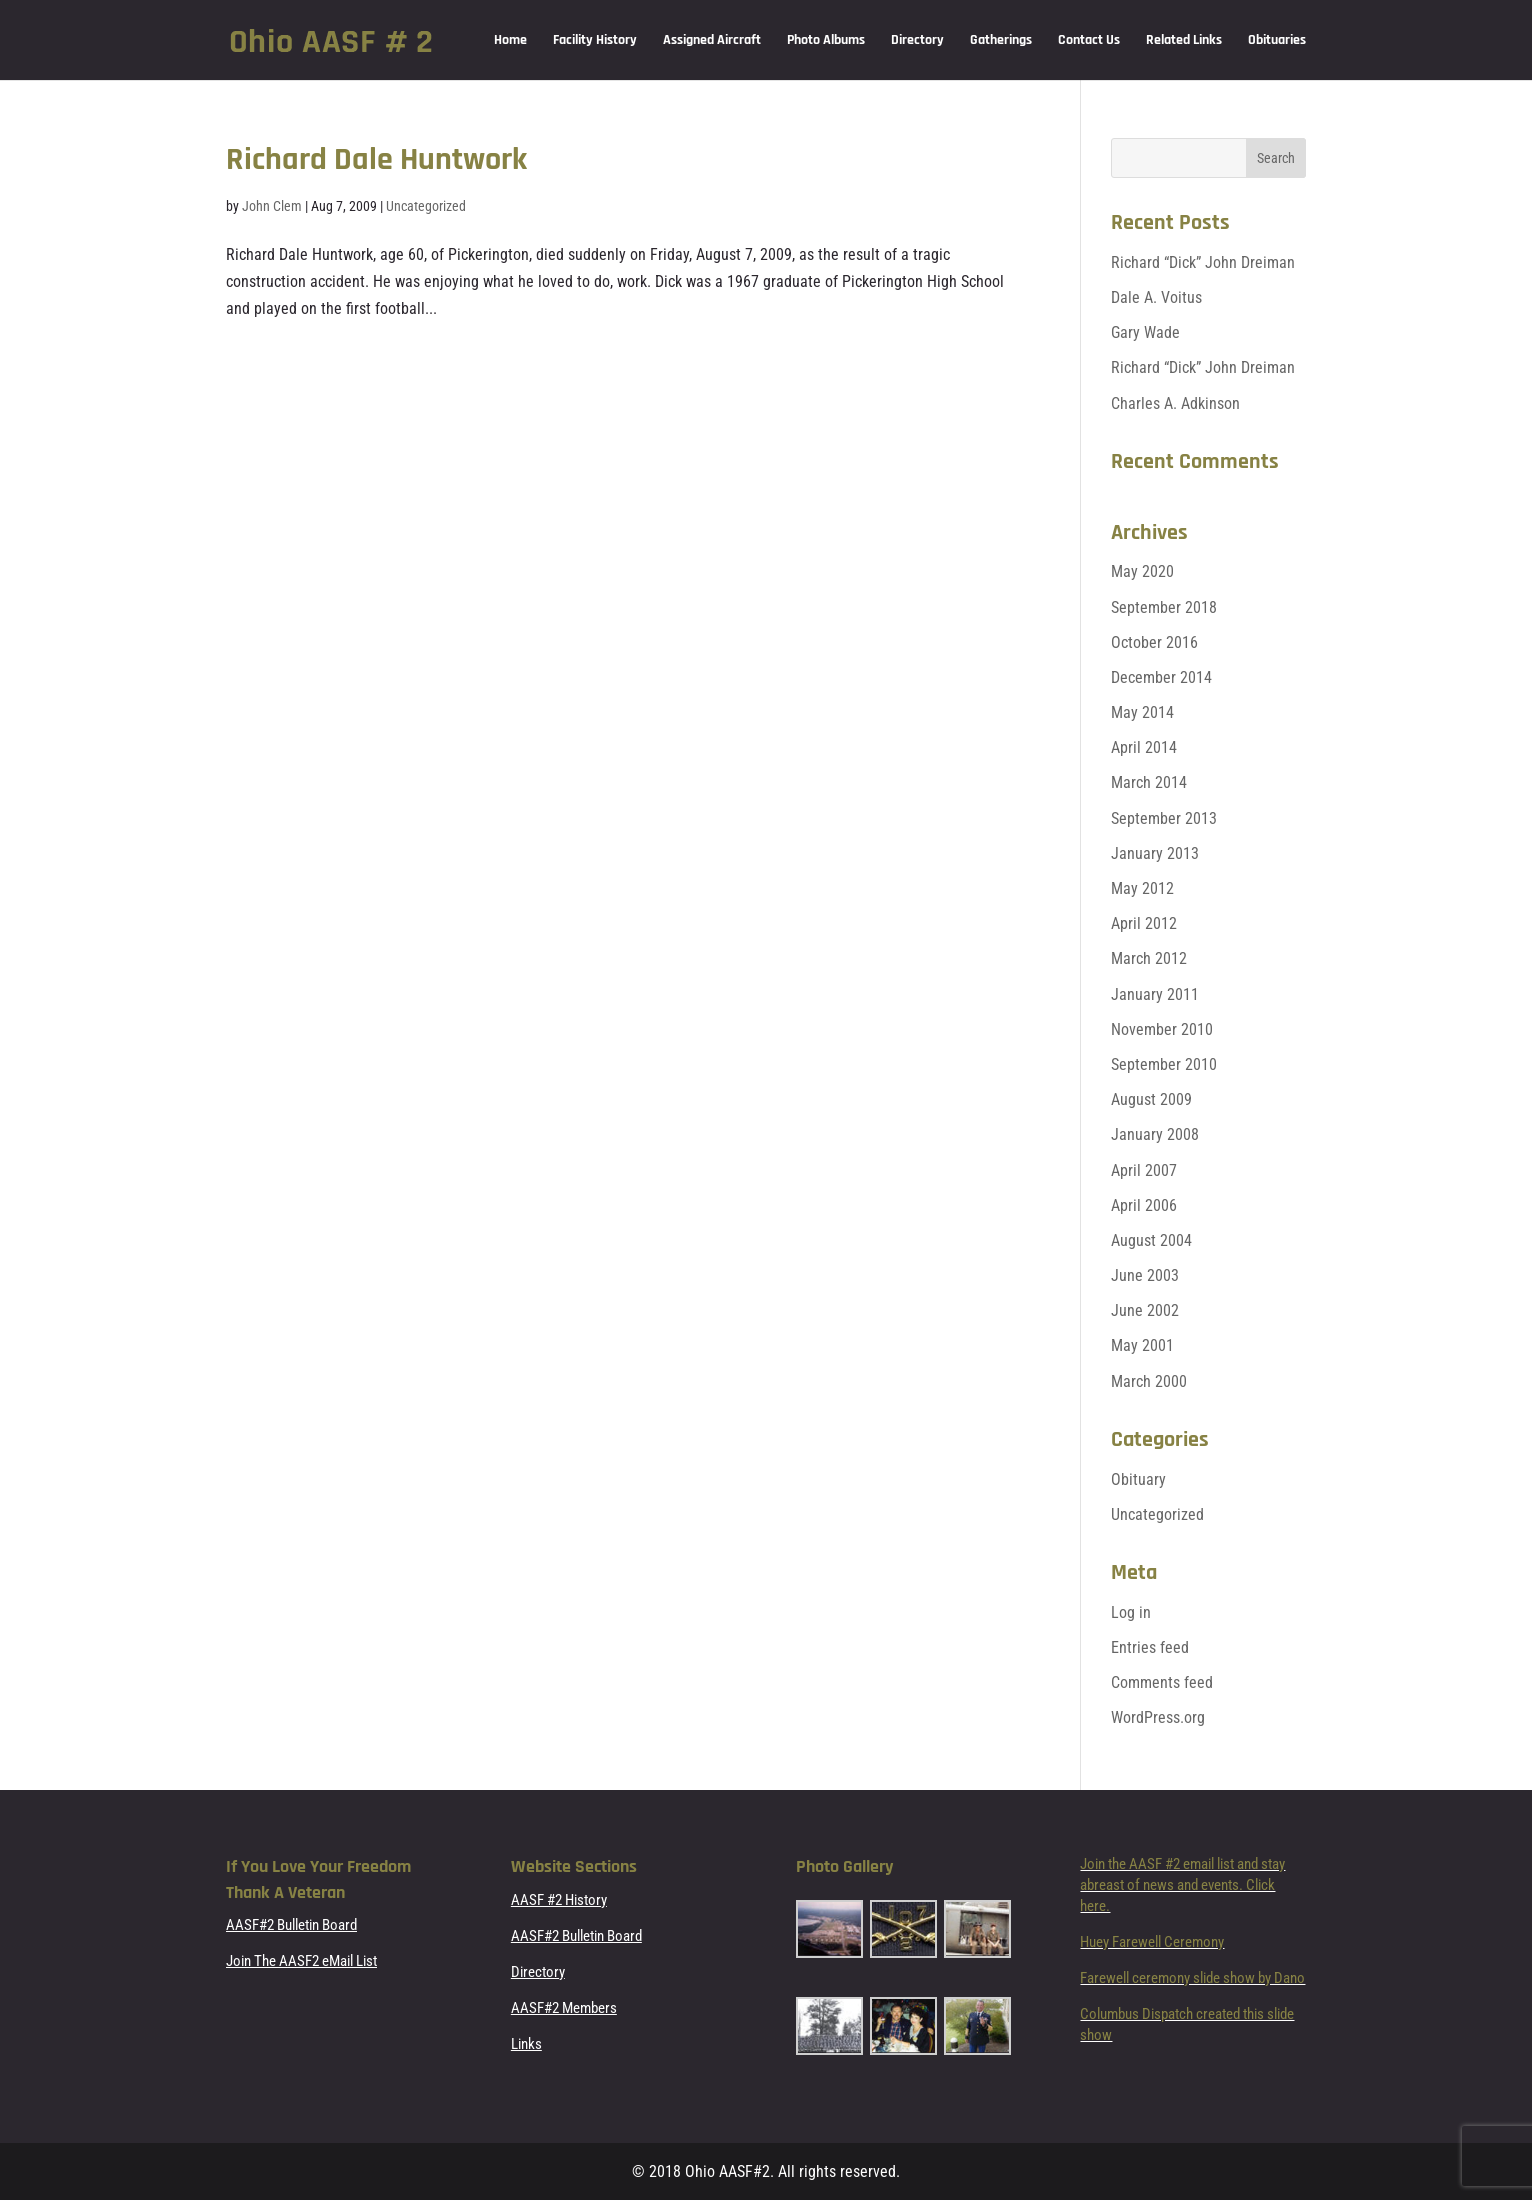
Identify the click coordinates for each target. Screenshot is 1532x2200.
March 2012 (1149, 958)
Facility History (595, 41)
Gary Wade (1145, 332)
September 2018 (1164, 607)
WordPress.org (1158, 1717)
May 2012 (1142, 888)
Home (510, 41)
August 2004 (1151, 1240)
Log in (1131, 1612)
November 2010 (1162, 1029)
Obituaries (1277, 41)
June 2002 (1145, 1310)
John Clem (272, 206)
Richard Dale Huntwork (376, 159)
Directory (917, 41)
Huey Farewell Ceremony (1152, 1942)
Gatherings (1001, 41)
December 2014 (1161, 677)
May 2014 (1142, 712)
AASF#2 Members (564, 2008)
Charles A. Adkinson (1175, 403)
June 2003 (1145, 1275)
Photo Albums (826, 41)
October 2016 (1154, 642)
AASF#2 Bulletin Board (291, 1925)
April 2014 (1144, 747)
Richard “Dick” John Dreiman (1203, 262)
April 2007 (1144, 1170)
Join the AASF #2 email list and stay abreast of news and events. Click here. (1182, 1885)
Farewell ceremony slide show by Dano (1192, 1978)
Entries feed (1150, 1647)
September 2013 (1164, 818)
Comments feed (1162, 1682)
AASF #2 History (559, 1900)
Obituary (1138, 1479)
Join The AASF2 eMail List (301, 1961)
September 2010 (1164, 1064)
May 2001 (1142, 1345)
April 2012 (1144, 923)
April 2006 (1144, 1205)
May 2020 (1142, 571)
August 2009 (1151, 1099)
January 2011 (1155, 994)
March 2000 (1149, 1381)
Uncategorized (426, 206)
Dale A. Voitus (1156, 297)
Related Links (1184, 41)
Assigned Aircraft (712, 41)
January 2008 (1155, 1134)
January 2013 (1155, 853)
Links (526, 2044)
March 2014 (1149, 782)
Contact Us (1089, 41)
